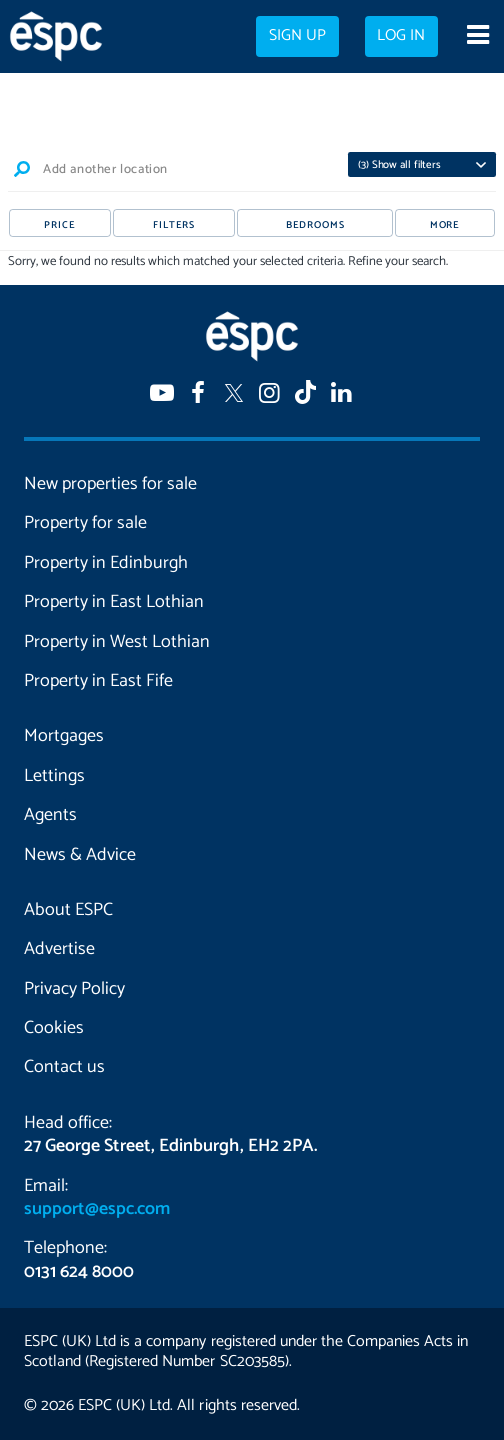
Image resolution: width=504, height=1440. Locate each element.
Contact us (64, 1067)
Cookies (54, 1028)
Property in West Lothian (117, 642)
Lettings (54, 776)
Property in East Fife (98, 681)
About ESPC (68, 910)
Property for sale (85, 523)
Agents (50, 815)
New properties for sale (110, 484)
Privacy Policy (74, 989)
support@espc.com (97, 1209)
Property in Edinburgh (106, 563)
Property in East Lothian (114, 602)
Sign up (297, 36)
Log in (401, 36)
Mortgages (64, 736)
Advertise (59, 949)
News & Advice (80, 855)
